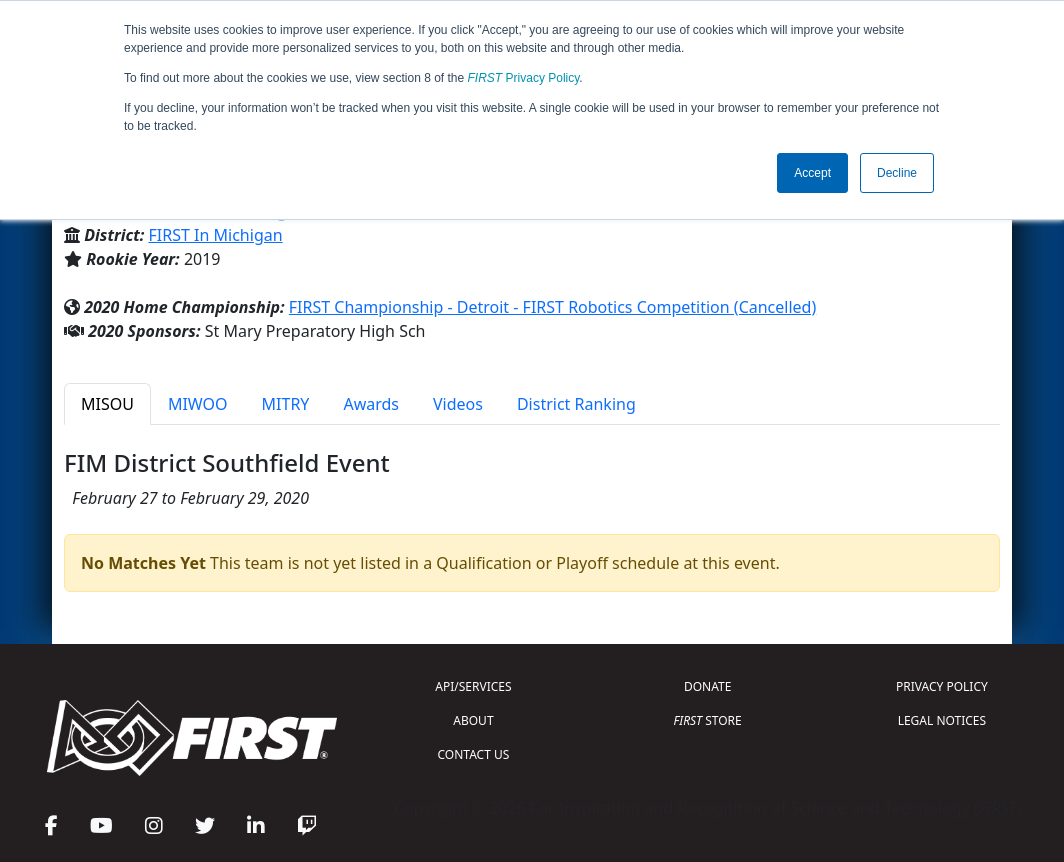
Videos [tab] (458, 404)
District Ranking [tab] (576, 404)
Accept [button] (812, 173)
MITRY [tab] (286, 404)
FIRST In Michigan (216, 235)
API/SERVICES (473, 686)
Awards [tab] (371, 404)
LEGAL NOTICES (942, 720)
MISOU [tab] (107, 404)
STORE (708, 720)
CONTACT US (474, 754)
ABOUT (473, 720)
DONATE (707, 686)
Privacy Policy (524, 78)
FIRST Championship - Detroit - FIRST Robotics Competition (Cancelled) (552, 307)
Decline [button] (897, 173)
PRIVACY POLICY (942, 686)
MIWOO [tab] (198, 404)
